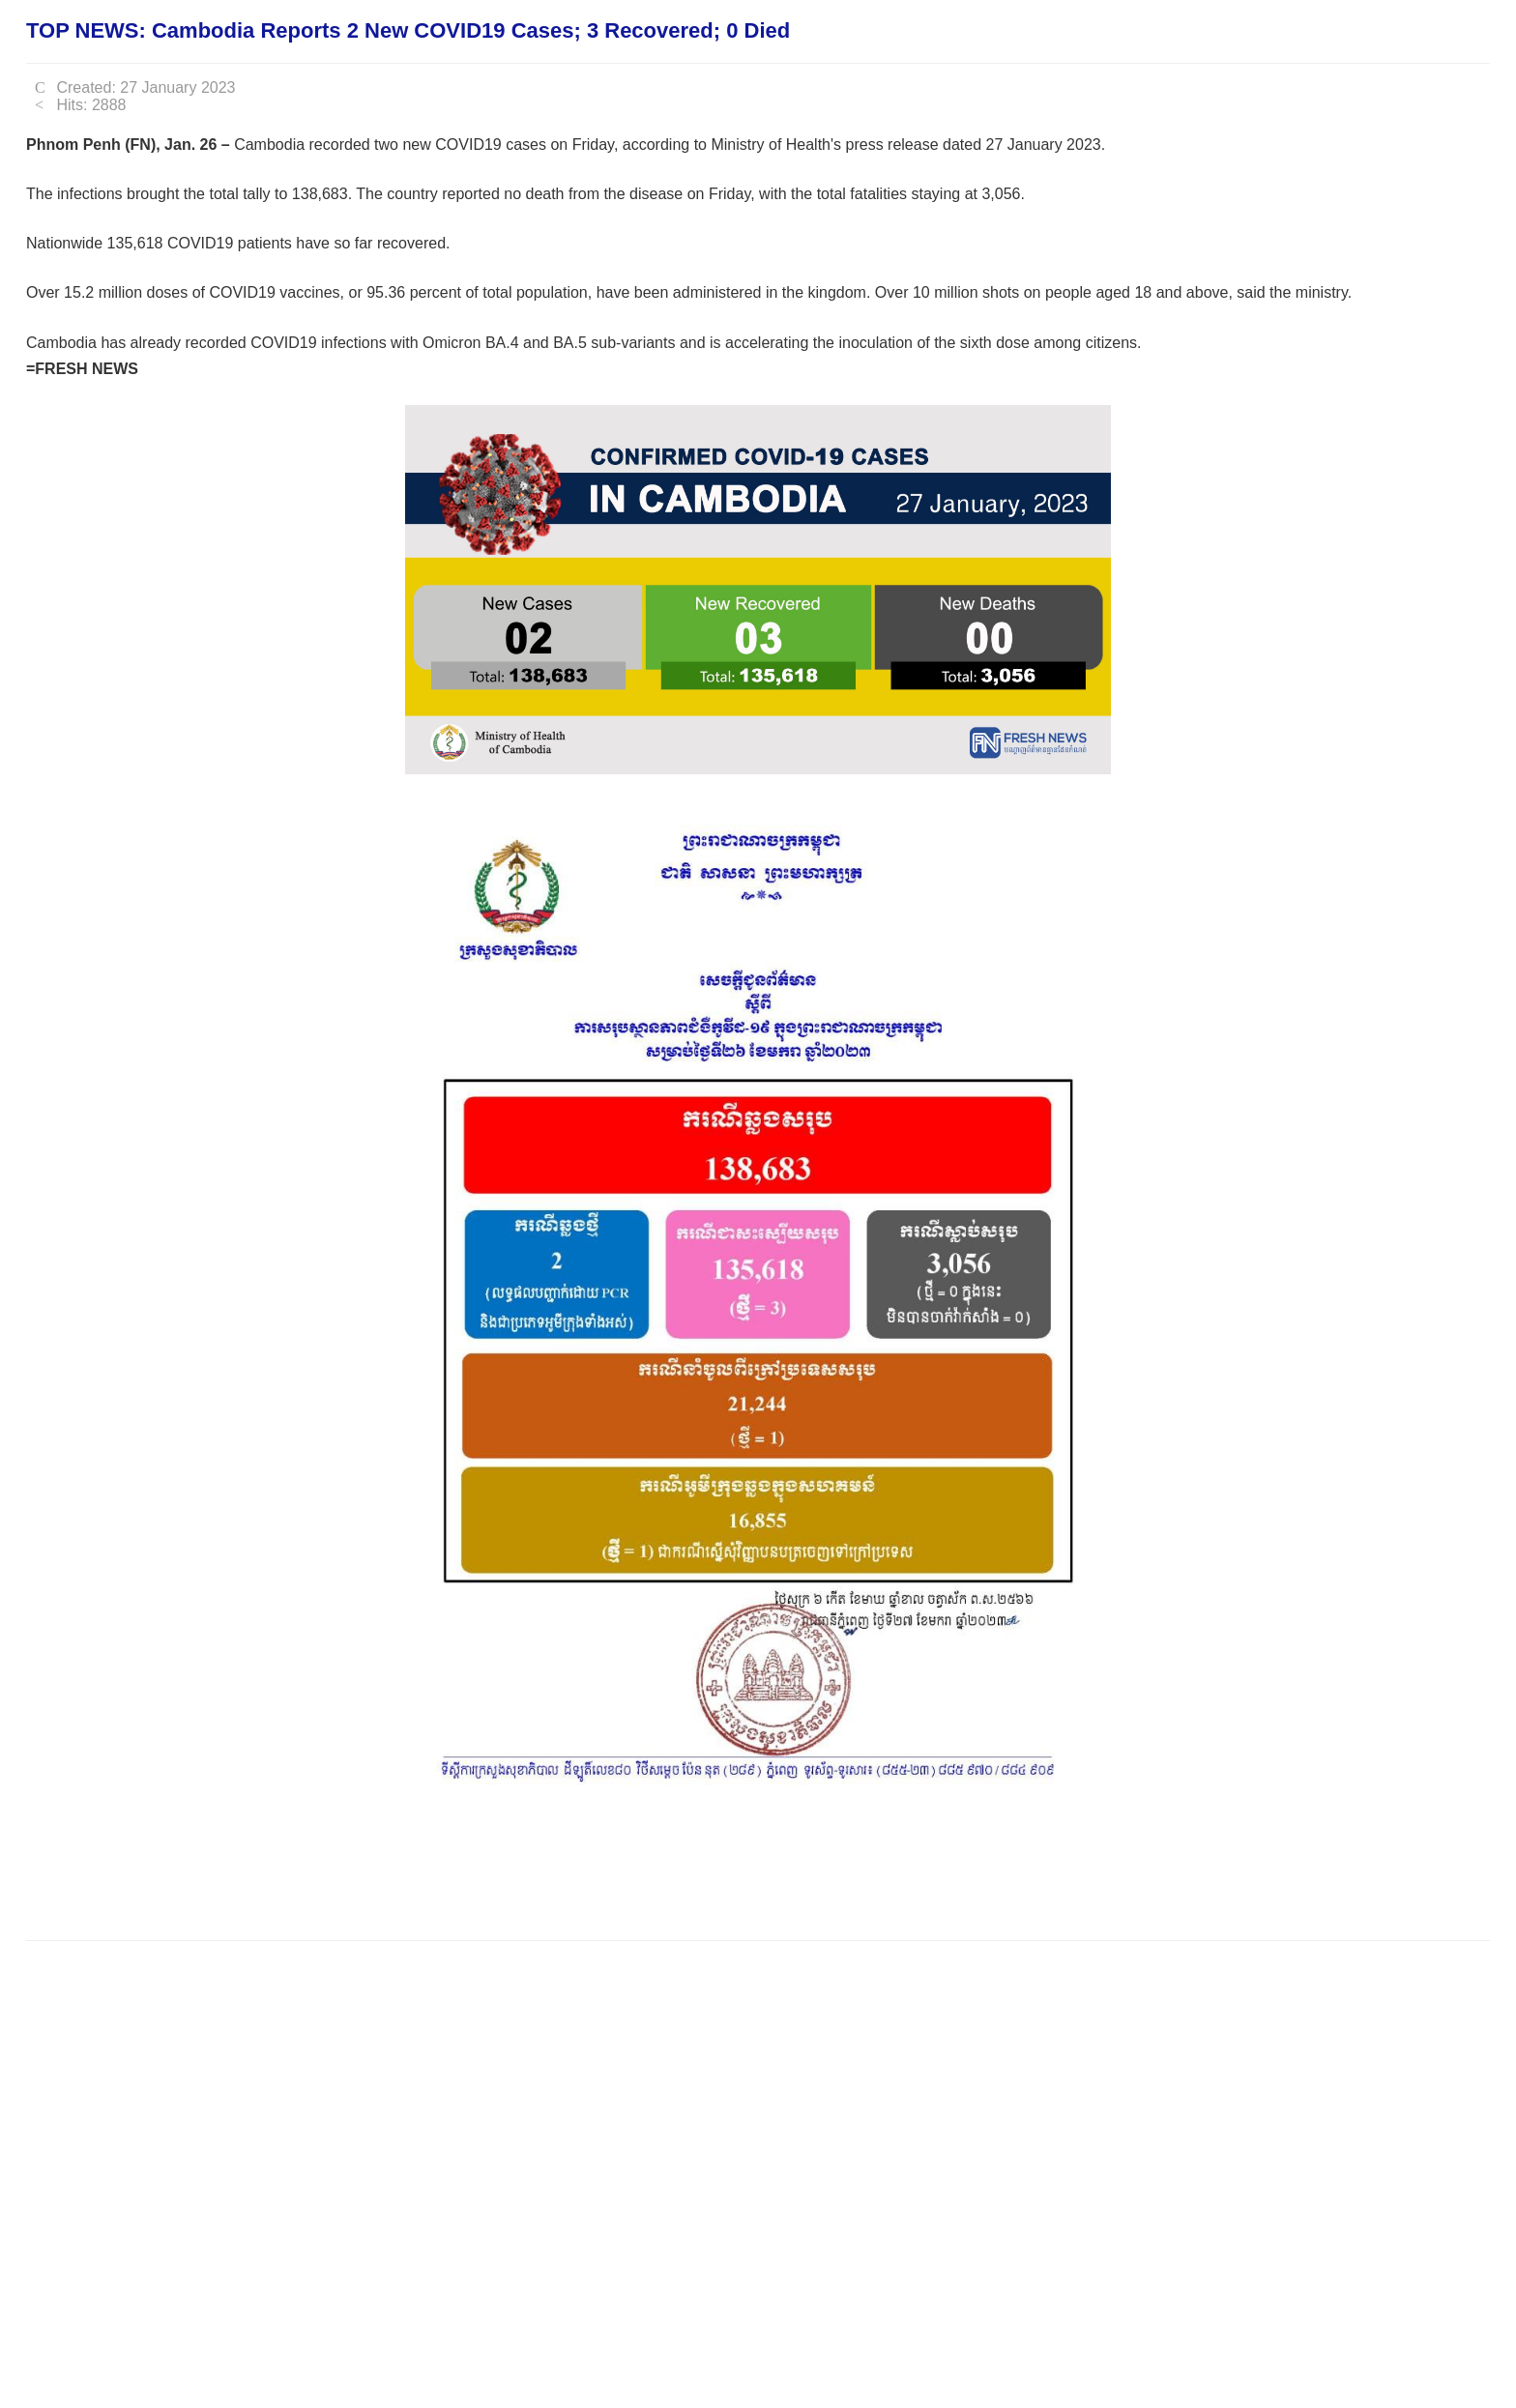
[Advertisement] (378, 1865)
